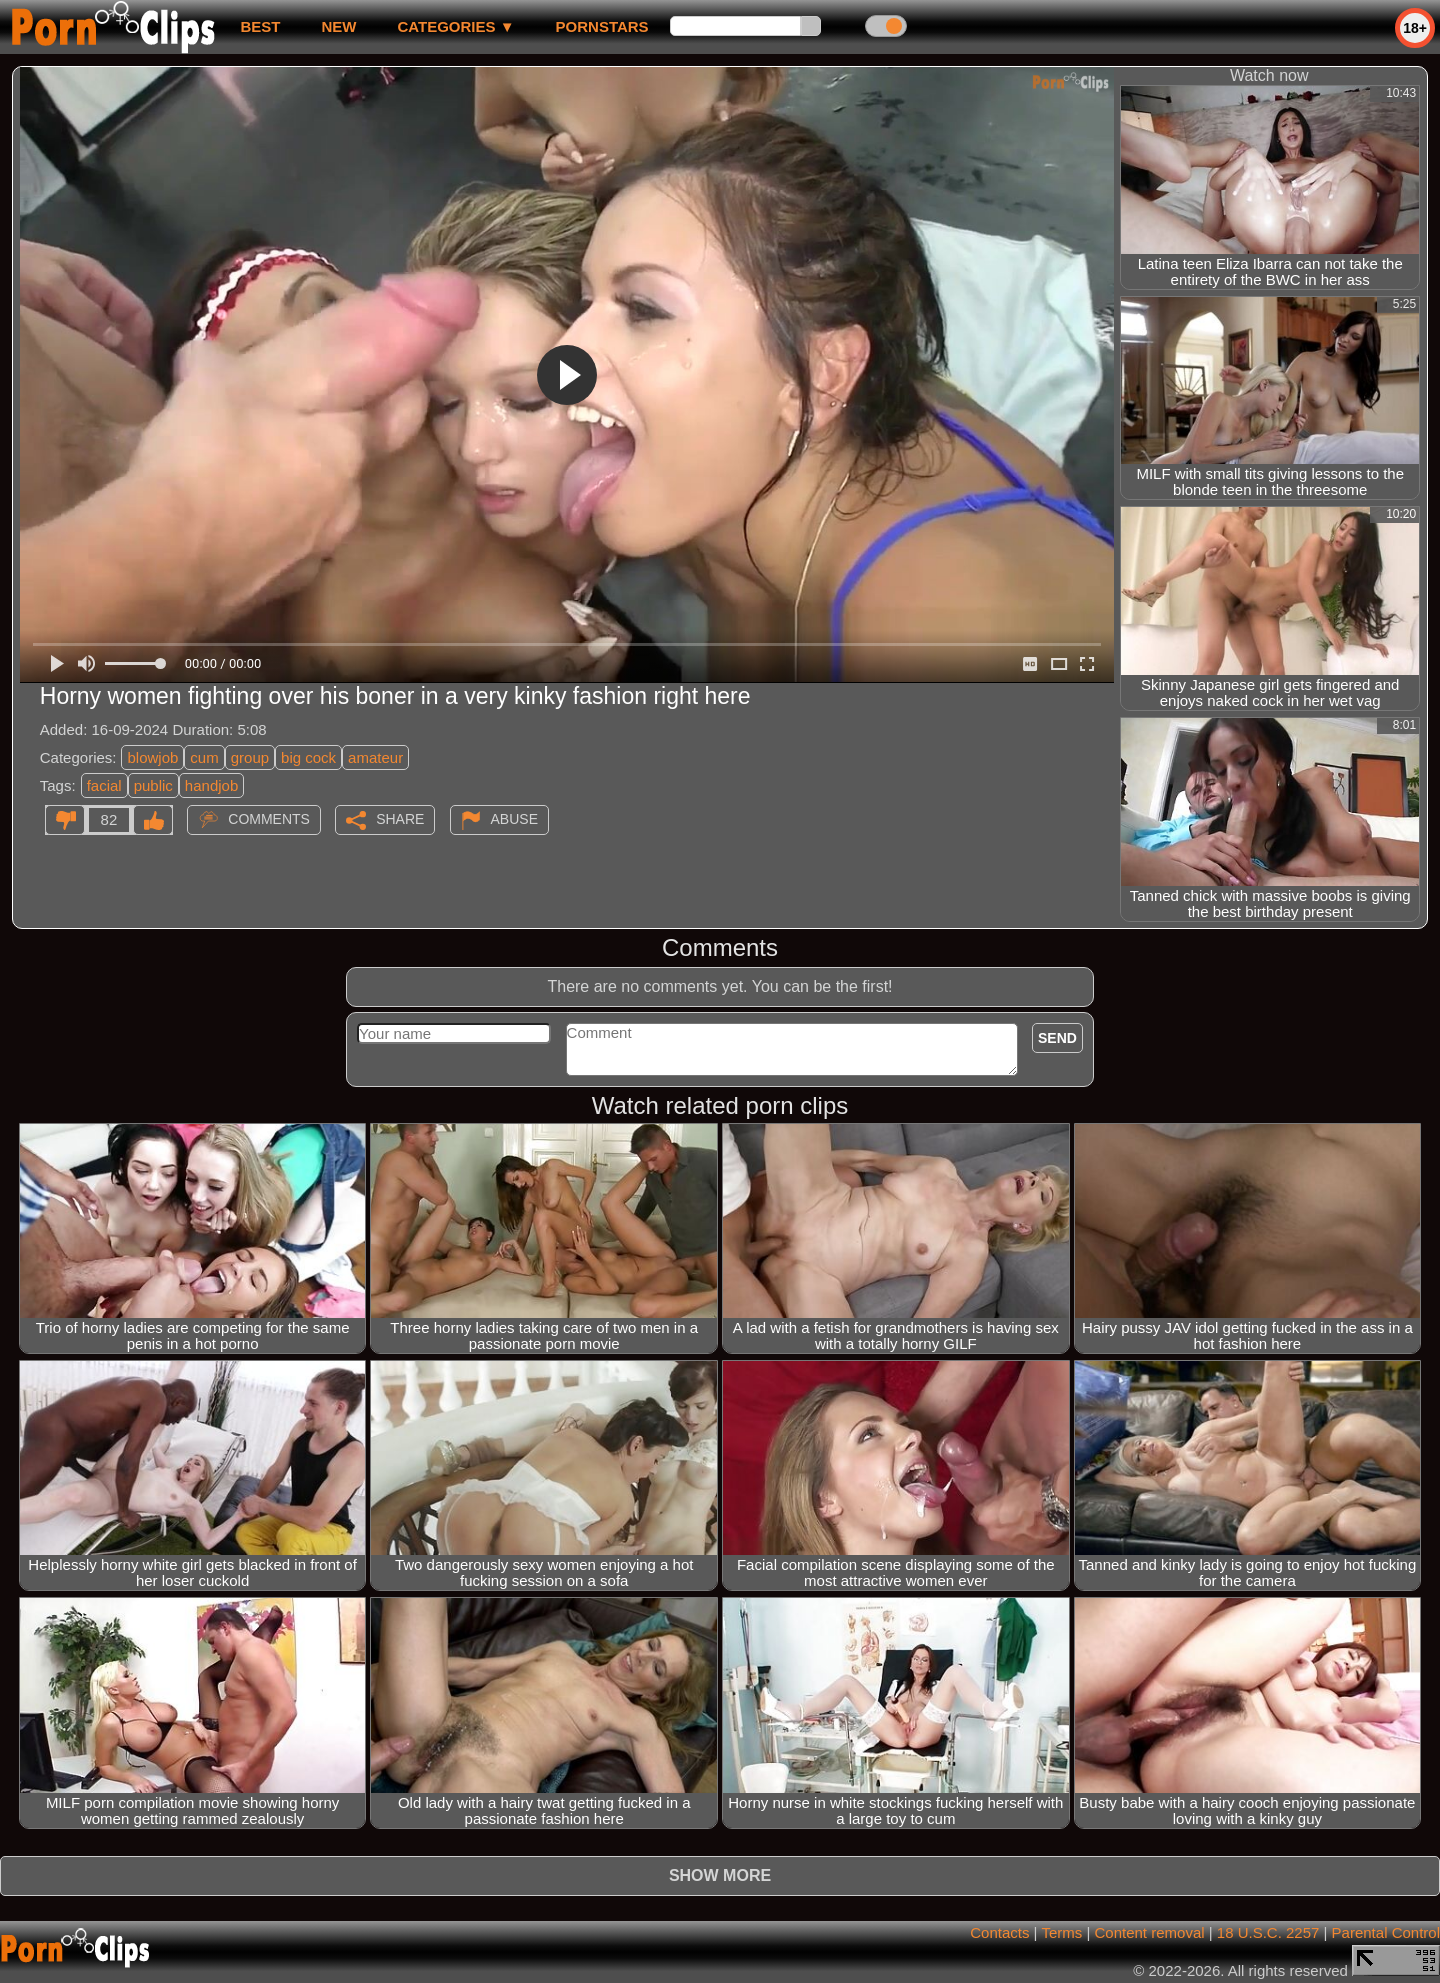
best (260, 26)
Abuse (514, 819)
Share (400, 819)
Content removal (1150, 1932)
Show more (720, 1875)
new (338, 26)
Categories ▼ (455, 26)
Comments (269, 819)
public (153, 785)
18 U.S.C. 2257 (1268, 1932)
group (250, 757)
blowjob (152, 757)
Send (1057, 1038)
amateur (375, 757)
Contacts (999, 1932)
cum (204, 757)
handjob (211, 785)
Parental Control (1386, 1932)
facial (104, 785)
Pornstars (602, 26)
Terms (1061, 1932)
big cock (308, 757)
